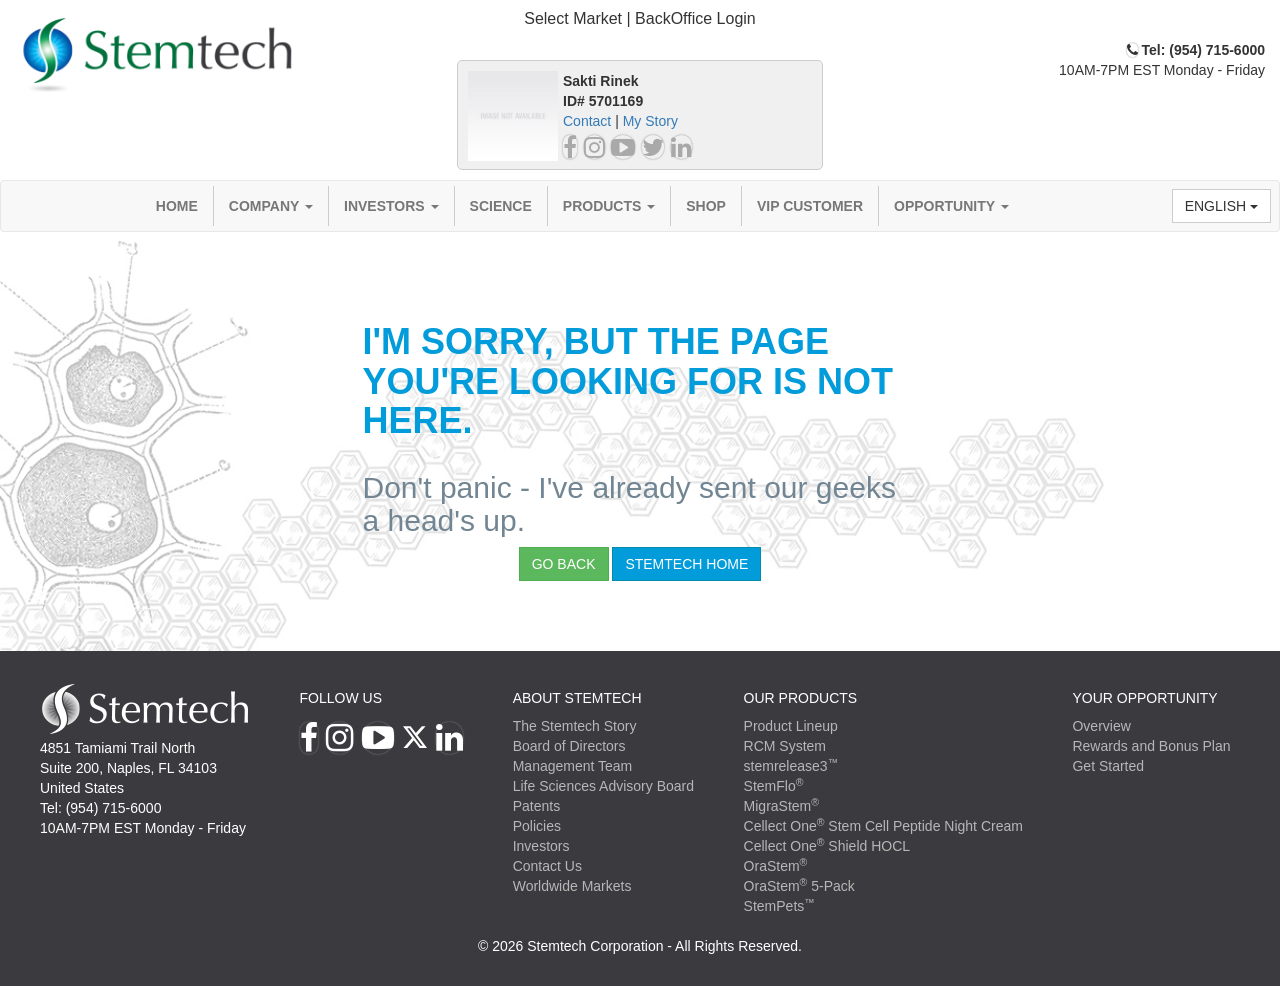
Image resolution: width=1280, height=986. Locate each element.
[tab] (640, 19)
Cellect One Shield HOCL (827, 846)
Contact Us (547, 866)
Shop (706, 206)
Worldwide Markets (572, 886)
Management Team (573, 766)
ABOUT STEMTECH (577, 698)
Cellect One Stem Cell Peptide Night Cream (883, 826)
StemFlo (774, 786)
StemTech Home (686, 564)
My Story (650, 121)
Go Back (564, 564)
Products (609, 206)
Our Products (801, 698)
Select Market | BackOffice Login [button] (640, 18)
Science (501, 206)
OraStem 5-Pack (799, 886)
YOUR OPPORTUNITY (1144, 698)
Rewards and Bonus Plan (1151, 746)
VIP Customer (810, 206)
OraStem (776, 866)
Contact (587, 121)
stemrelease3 (791, 766)
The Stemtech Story (575, 726)
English (1221, 206)
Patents (536, 806)
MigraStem (781, 806)
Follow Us (341, 698)
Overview (1101, 726)
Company (271, 206)
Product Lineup (791, 726)
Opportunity (951, 206)
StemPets (779, 906)
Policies (537, 826)
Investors (391, 206)
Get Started (1108, 766)
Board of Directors (569, 746)
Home (177, 206)
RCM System (785, 746)
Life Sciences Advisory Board (603, 786)
